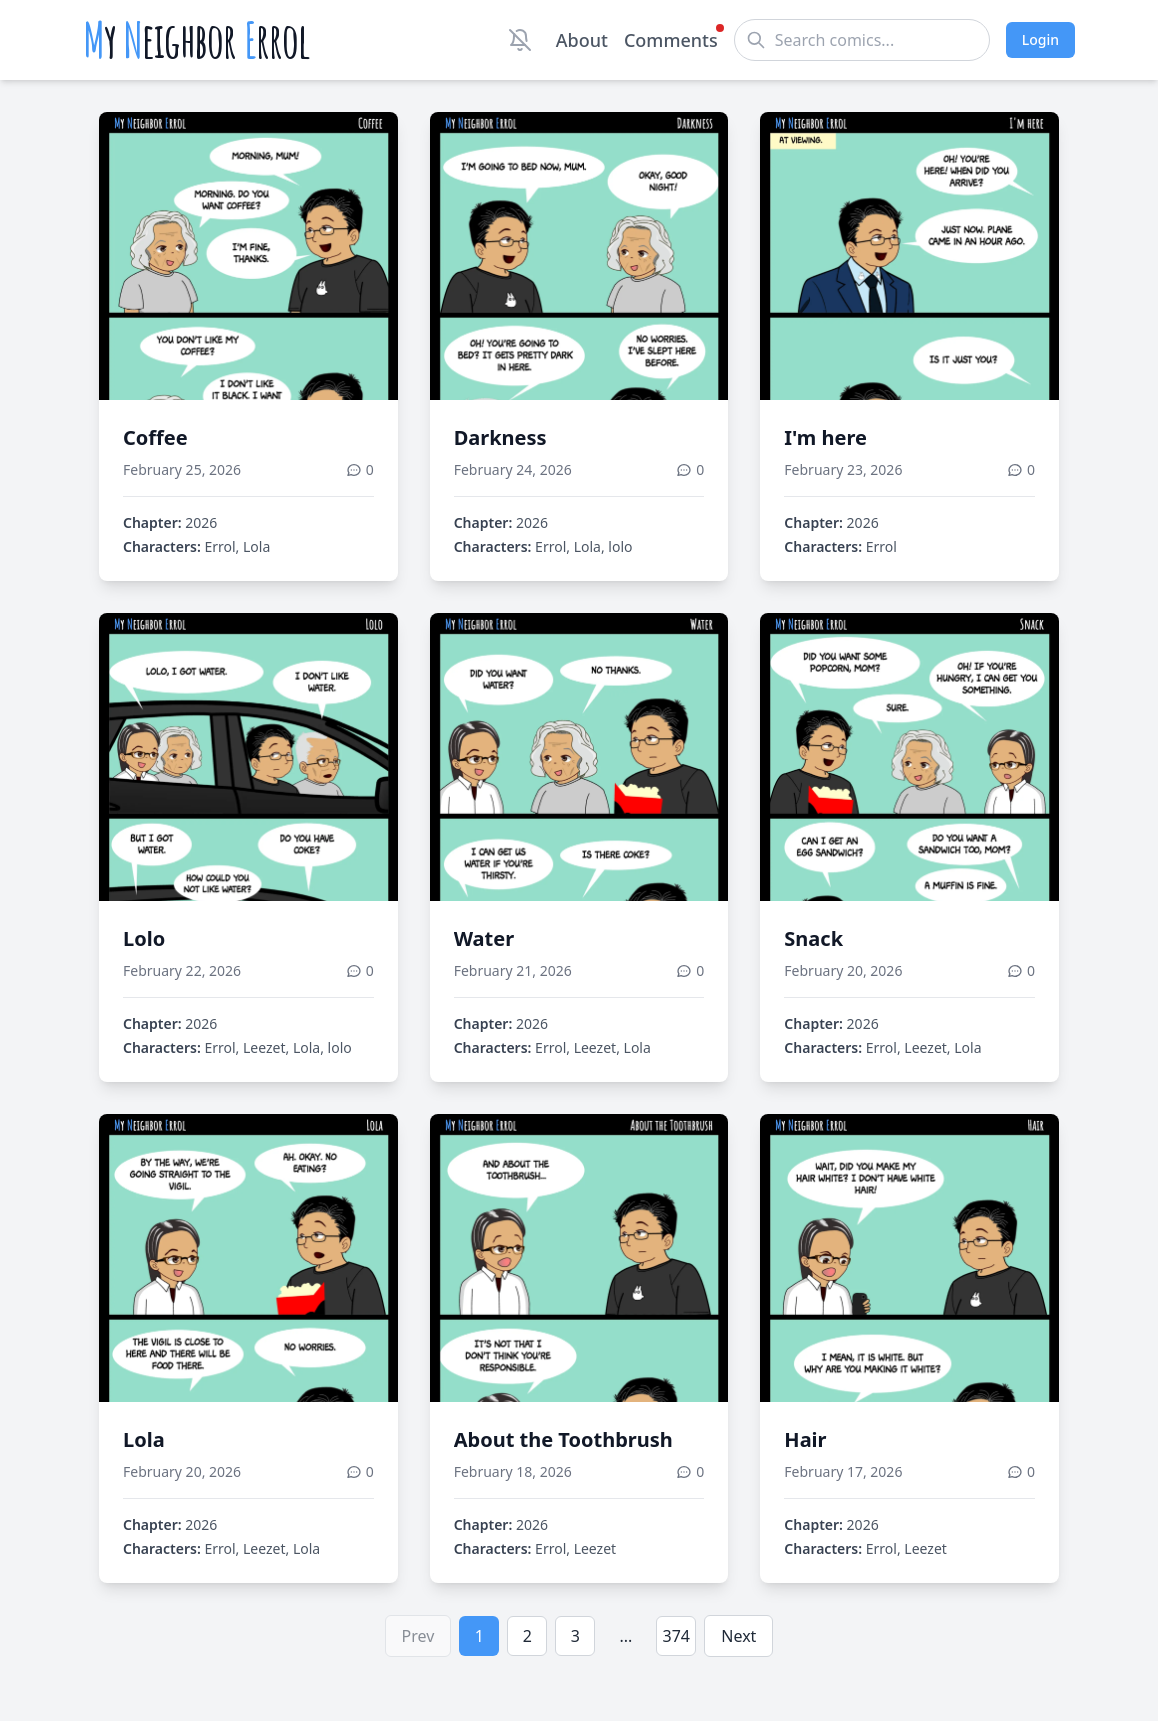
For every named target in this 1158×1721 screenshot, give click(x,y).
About (582, 40)
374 (676, 1636)
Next (738, 1636)
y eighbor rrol (196, 40)
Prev (418, 1636)
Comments (671, 39)
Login (1040, 39)
